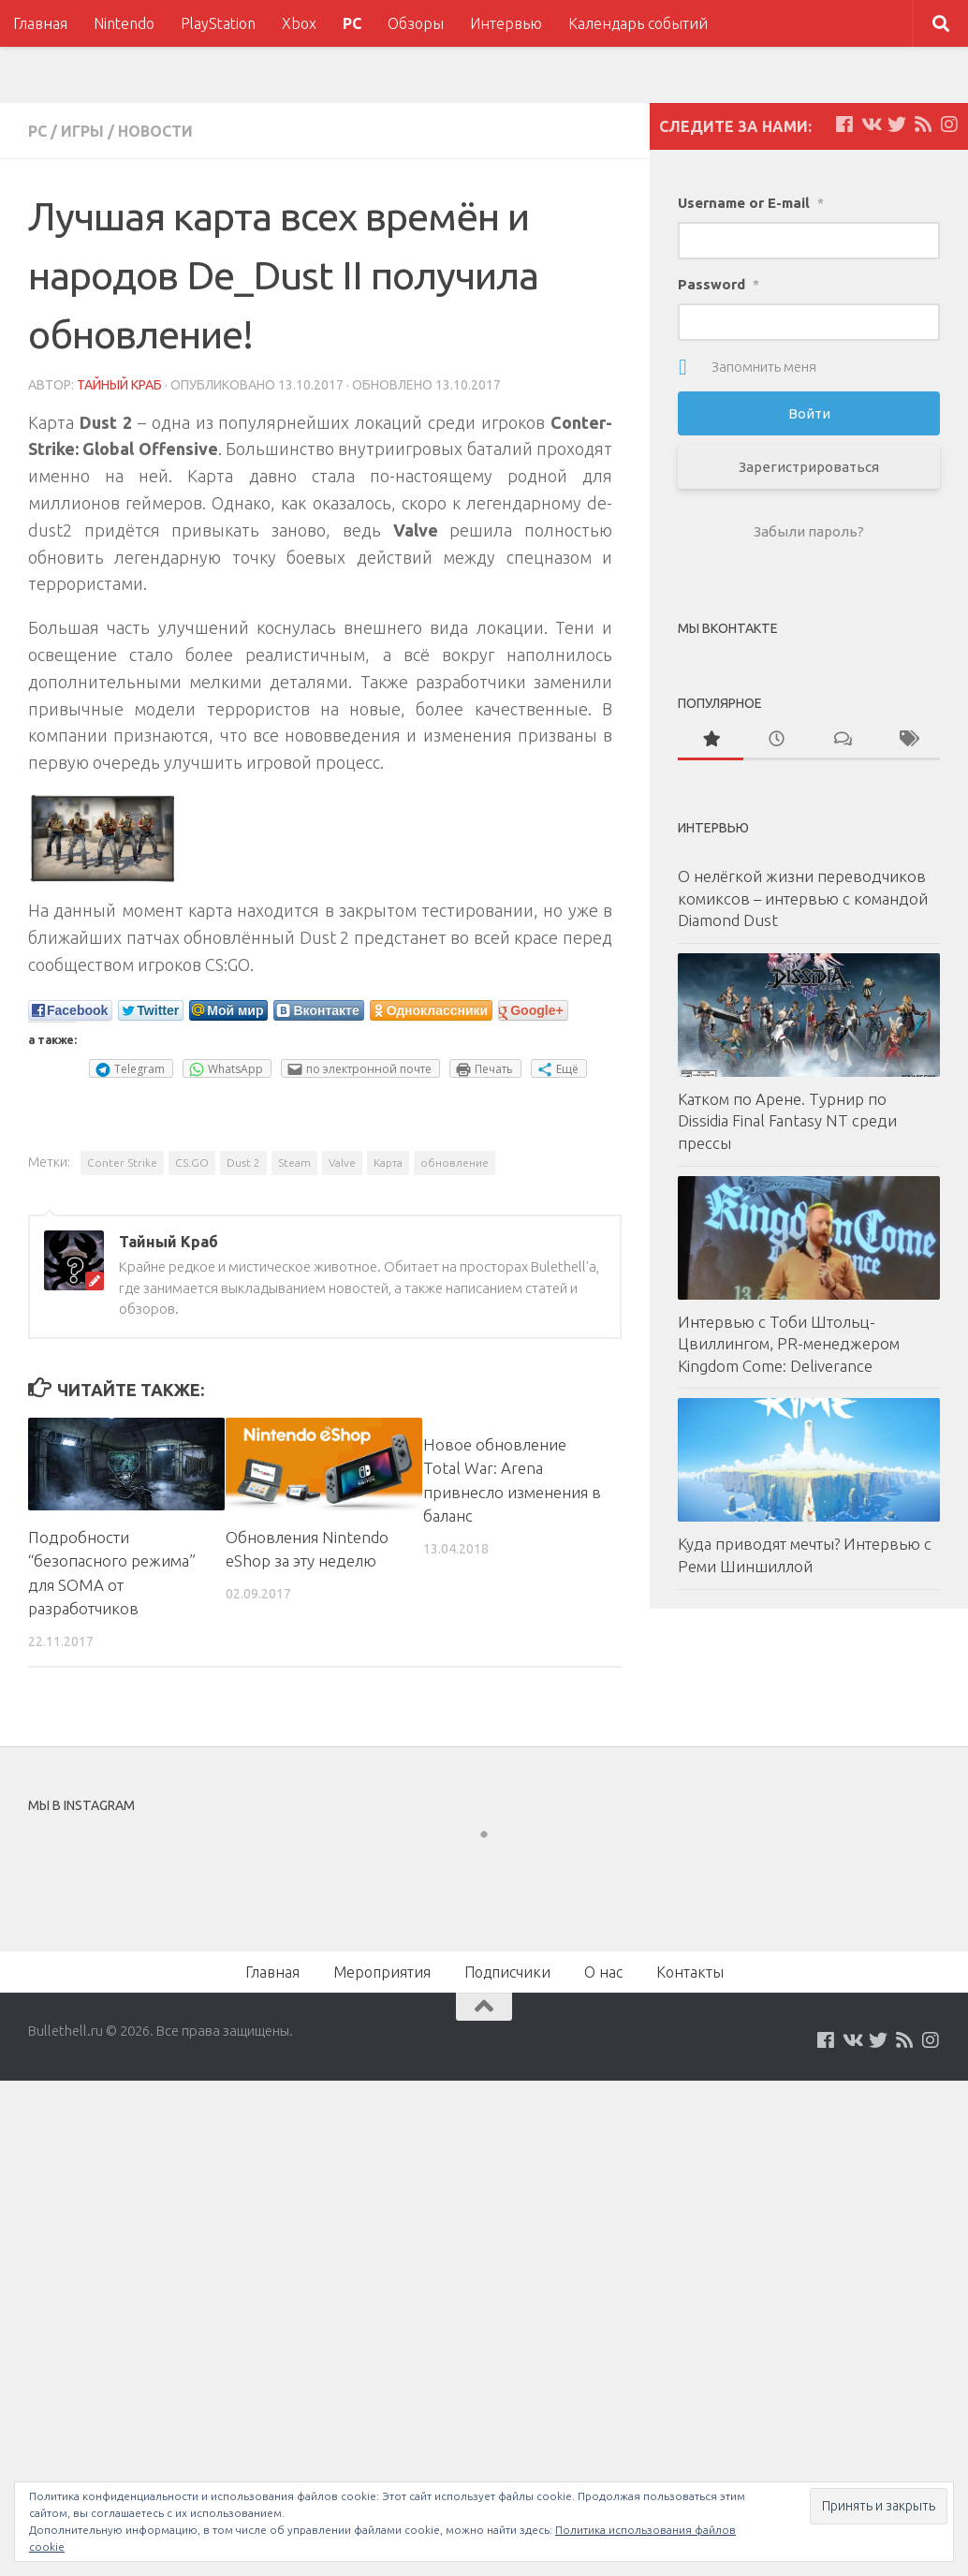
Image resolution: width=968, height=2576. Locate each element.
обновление (454, 1162)
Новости (155, 131)
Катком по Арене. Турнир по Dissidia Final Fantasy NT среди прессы (787, 1121)
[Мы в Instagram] (949, 124)
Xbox (299, 23)
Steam (294, 1162)
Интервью (506, 23)
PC (352, 23)
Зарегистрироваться (809, 467)
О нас (603, 1972)
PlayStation (218, 23)
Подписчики (507, 1972)
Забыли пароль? (809, 531)
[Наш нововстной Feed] (923, 124)
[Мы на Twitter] (896, 124)
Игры (82, 131)
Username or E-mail (751, 203)
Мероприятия (382, 1972)
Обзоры (416, 23)
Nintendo (124, 23)
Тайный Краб (119, 384)
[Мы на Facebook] (844, 124)
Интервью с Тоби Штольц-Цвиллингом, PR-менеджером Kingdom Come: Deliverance (789, 1344)
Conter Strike (122, 1162)
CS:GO (192, 1162)
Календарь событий (638, 23)
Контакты (690, 1972)
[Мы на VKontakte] (870, 124)
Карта (388, 1162)
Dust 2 (243, 1162)
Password (718, 284)
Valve (342, 1162)
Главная (40, 23)
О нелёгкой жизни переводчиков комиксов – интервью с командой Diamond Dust (803, 898)
